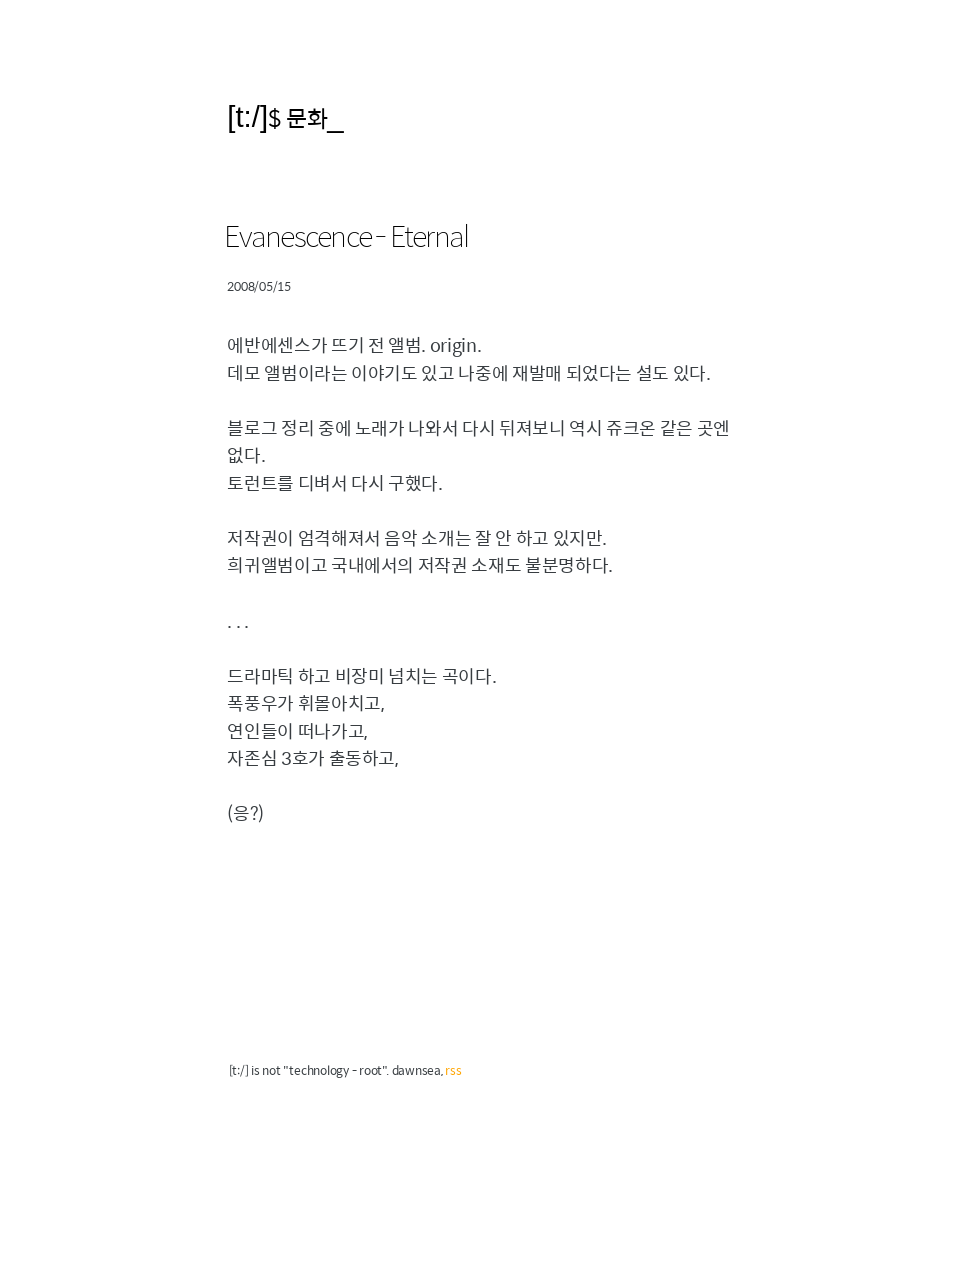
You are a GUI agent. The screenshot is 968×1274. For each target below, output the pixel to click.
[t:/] (247, 116)
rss (453, 1070)
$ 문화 (297, 117)
